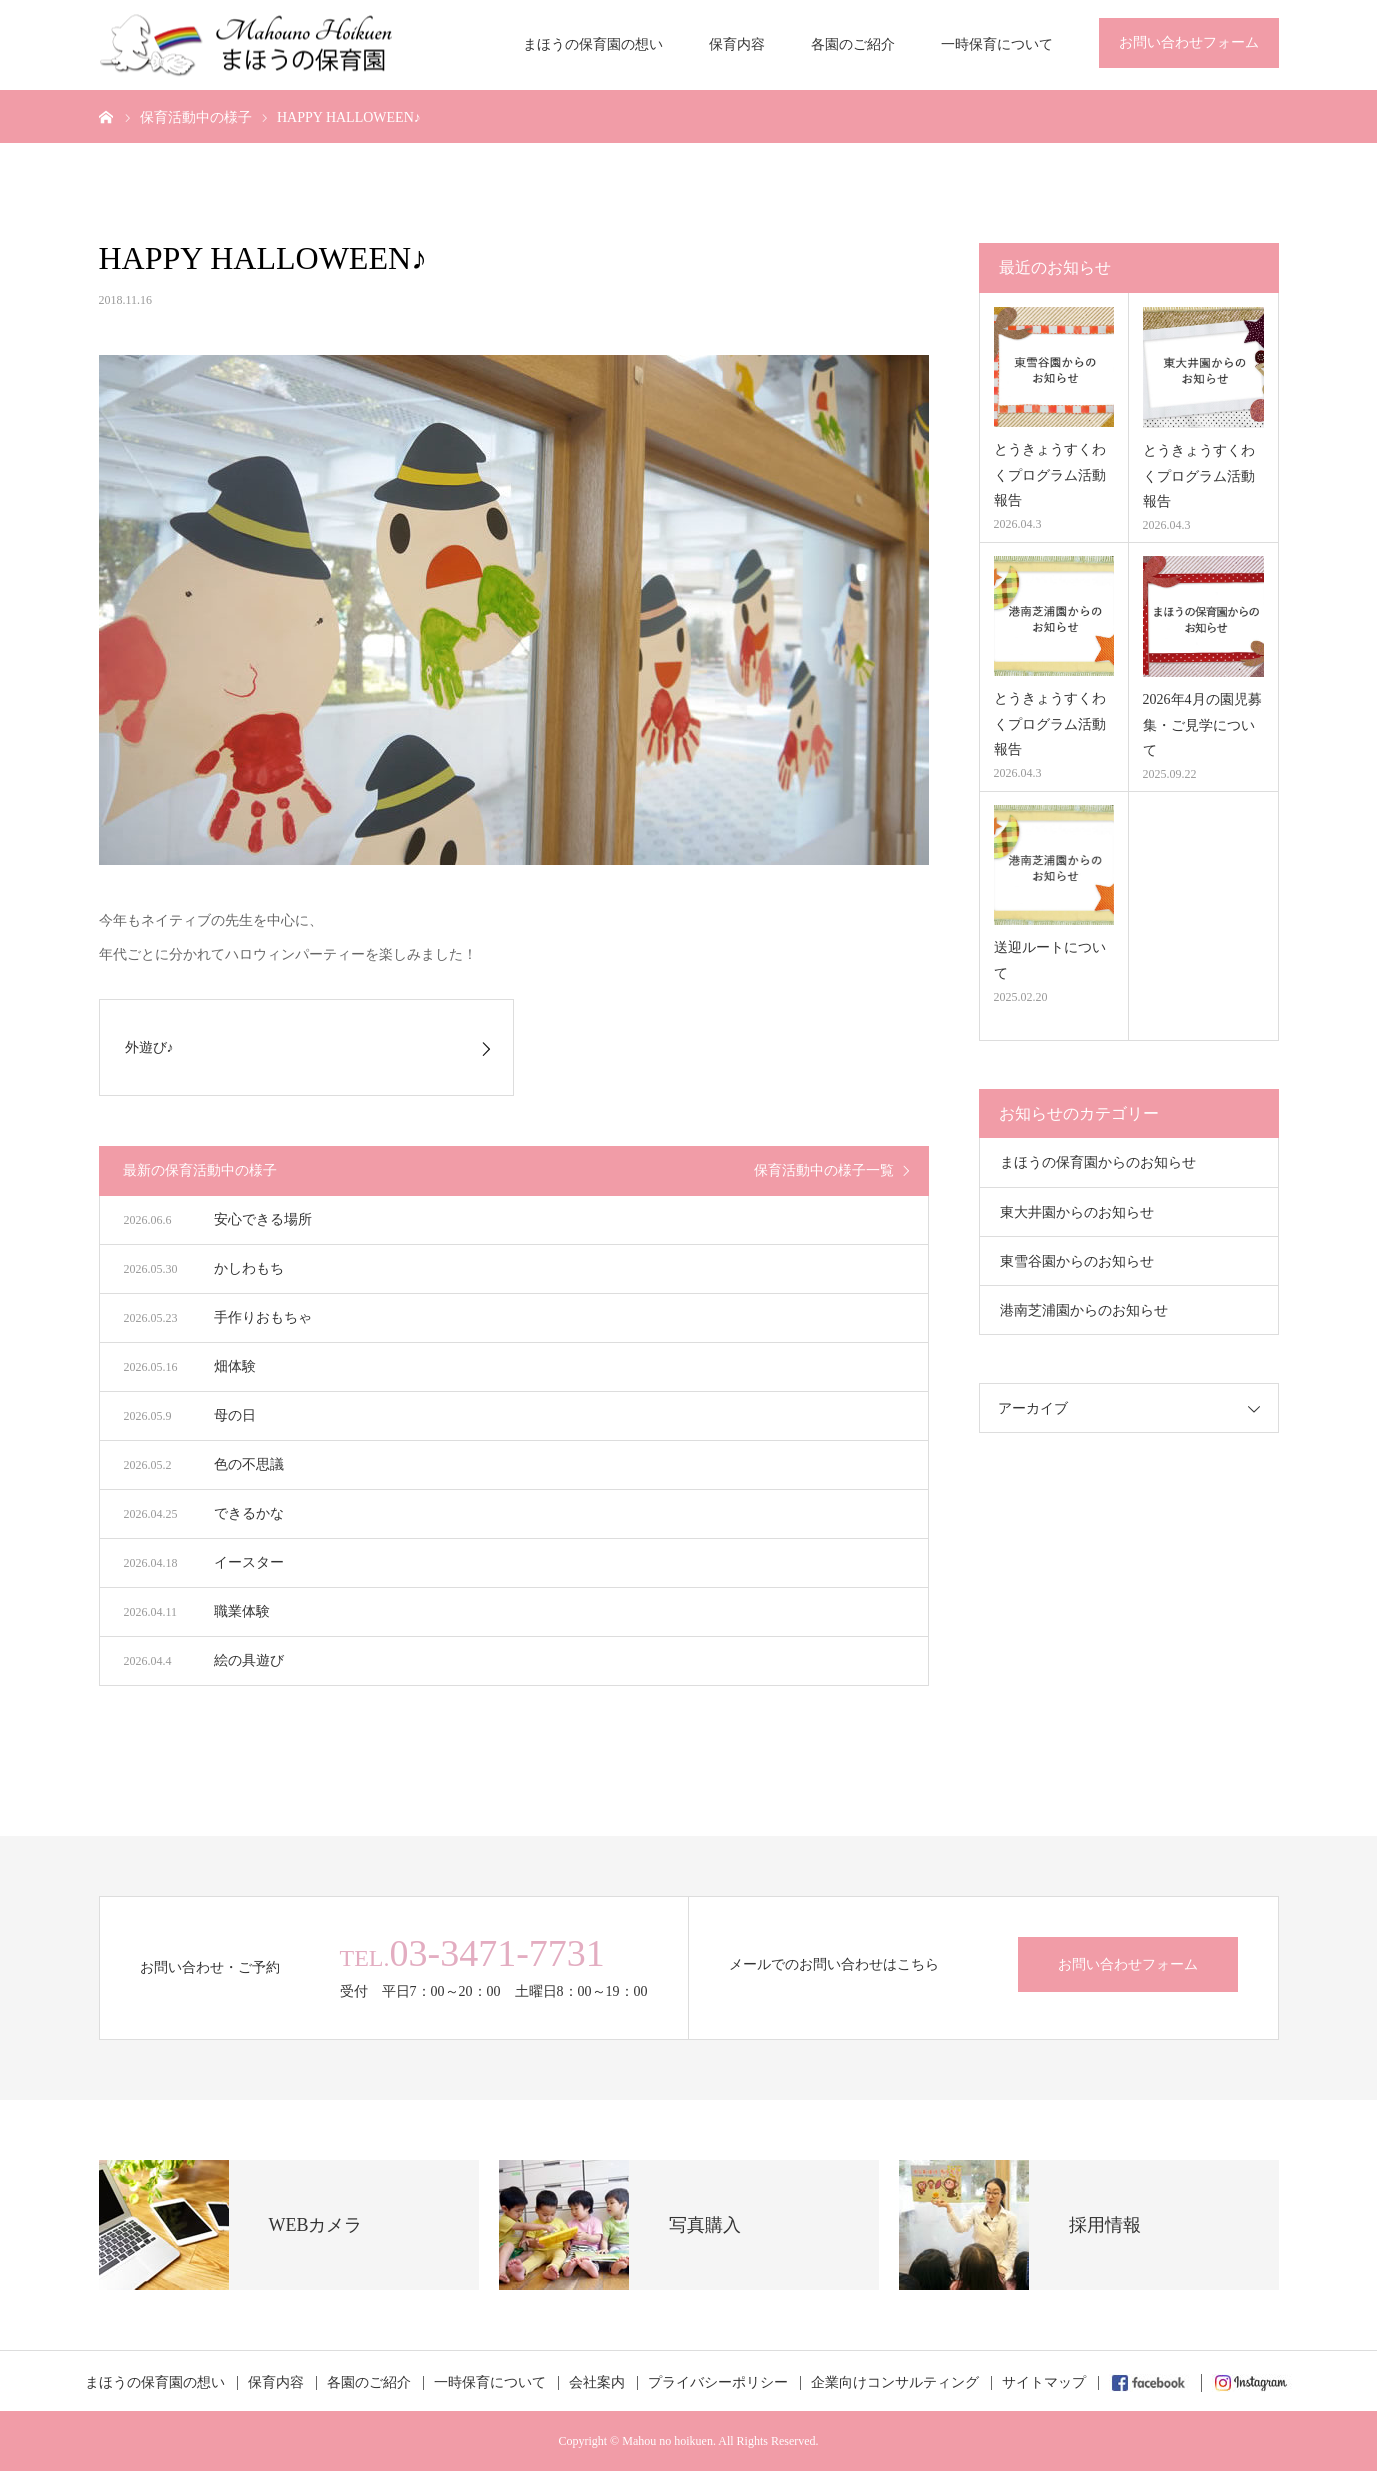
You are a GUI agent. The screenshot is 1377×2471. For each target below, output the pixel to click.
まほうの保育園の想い (593, 44)
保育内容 (737, 44)
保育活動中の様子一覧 (824, 1170)
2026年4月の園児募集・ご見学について (1202, 724)
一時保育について (997, 44)
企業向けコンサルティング (895, 2383)
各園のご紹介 (853, 44)
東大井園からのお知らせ (1077, 1212)
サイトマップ (1044, 2383)
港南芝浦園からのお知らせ (1084, 1310)
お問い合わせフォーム (1189, 42)
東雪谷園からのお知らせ (1077, 1261)
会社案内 (597, 2383)
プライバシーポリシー (718, 2383)
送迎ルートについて (1050, 960)
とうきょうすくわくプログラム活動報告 (1050, 474)
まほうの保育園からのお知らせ (1098, 1162)
